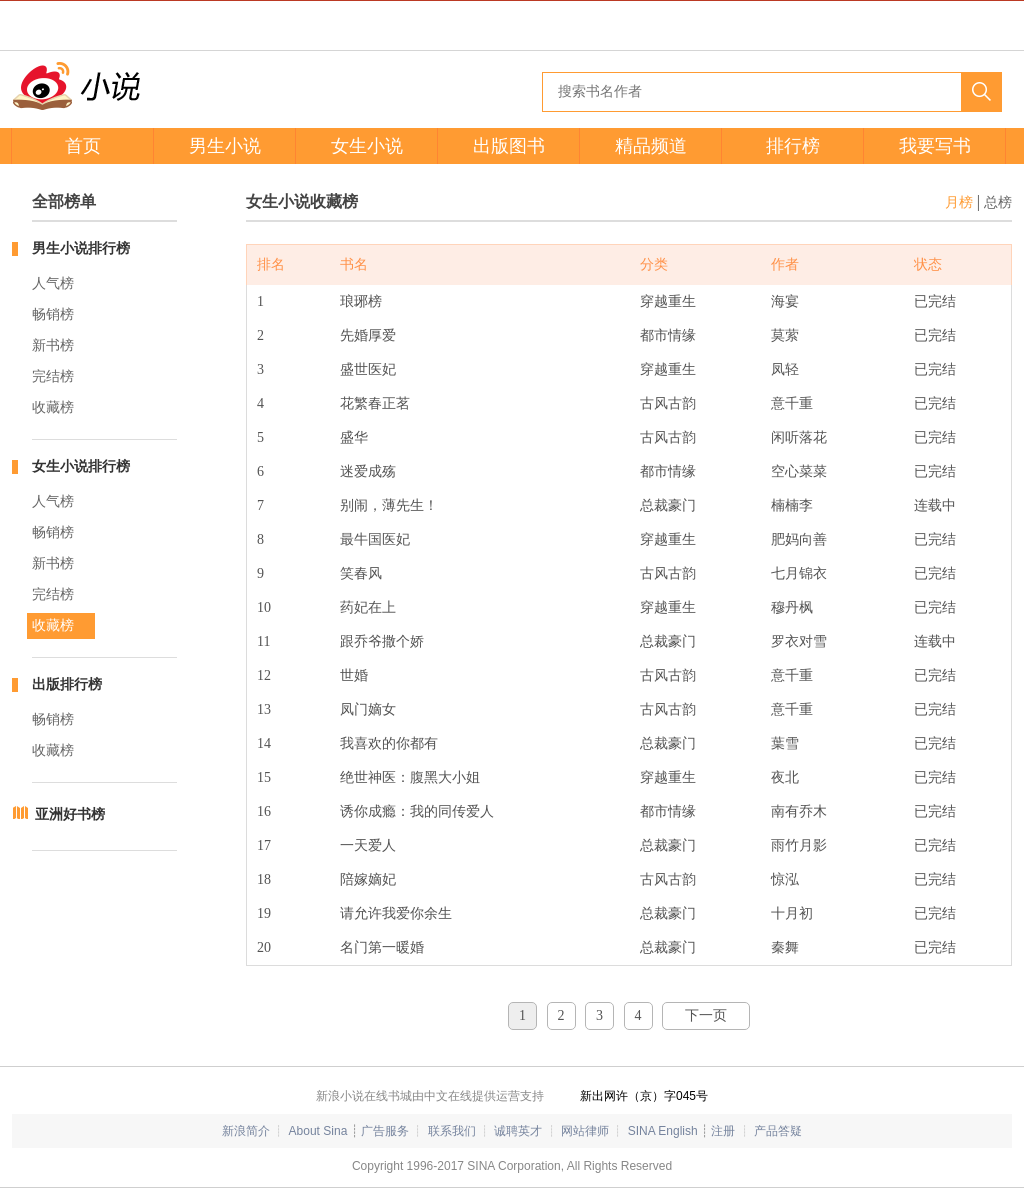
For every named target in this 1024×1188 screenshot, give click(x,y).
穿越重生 (668, 301)
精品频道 (651, 146)
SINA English (663, 1131)
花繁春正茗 (375, 403)
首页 (83, 146)
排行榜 (793, 146)
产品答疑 (778, 1131)
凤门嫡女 (368, 709)
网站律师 (585, 1131)
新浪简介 (246, 1131)
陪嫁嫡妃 (368, 879)
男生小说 (225, 146)
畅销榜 (53, 314)
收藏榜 (53, 407)
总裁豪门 (668, 505)
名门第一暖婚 (382, 947)
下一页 (706, 1015)
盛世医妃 (368, 369)
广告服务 (385, 1131)
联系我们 (452, 1131)
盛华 (354, 437)
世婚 (354, 675)
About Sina (318, 1131)
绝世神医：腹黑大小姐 (410, 777)
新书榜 (53, 345)
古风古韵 (668, 403)
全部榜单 (64, 201)
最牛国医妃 (375, 539)
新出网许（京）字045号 (644, 1096)
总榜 (998, 202)
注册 (723, 1131)
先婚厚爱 (368, 335)
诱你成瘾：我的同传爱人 (417, 811)
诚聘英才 (518, 1131)
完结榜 (53, 376)
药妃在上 (368, 607)
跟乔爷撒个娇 (382, 641)
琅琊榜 (361, 301)
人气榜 (53, 283)
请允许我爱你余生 (396, 913)
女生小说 (367, 146)
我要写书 (935, 146)
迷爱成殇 (368, 471)
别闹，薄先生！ (389, 505)
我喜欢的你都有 (389, 743)
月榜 (959, 202)
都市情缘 (668, 335)
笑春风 (361, 573)
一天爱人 (368, 845)
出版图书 (509, 146)
